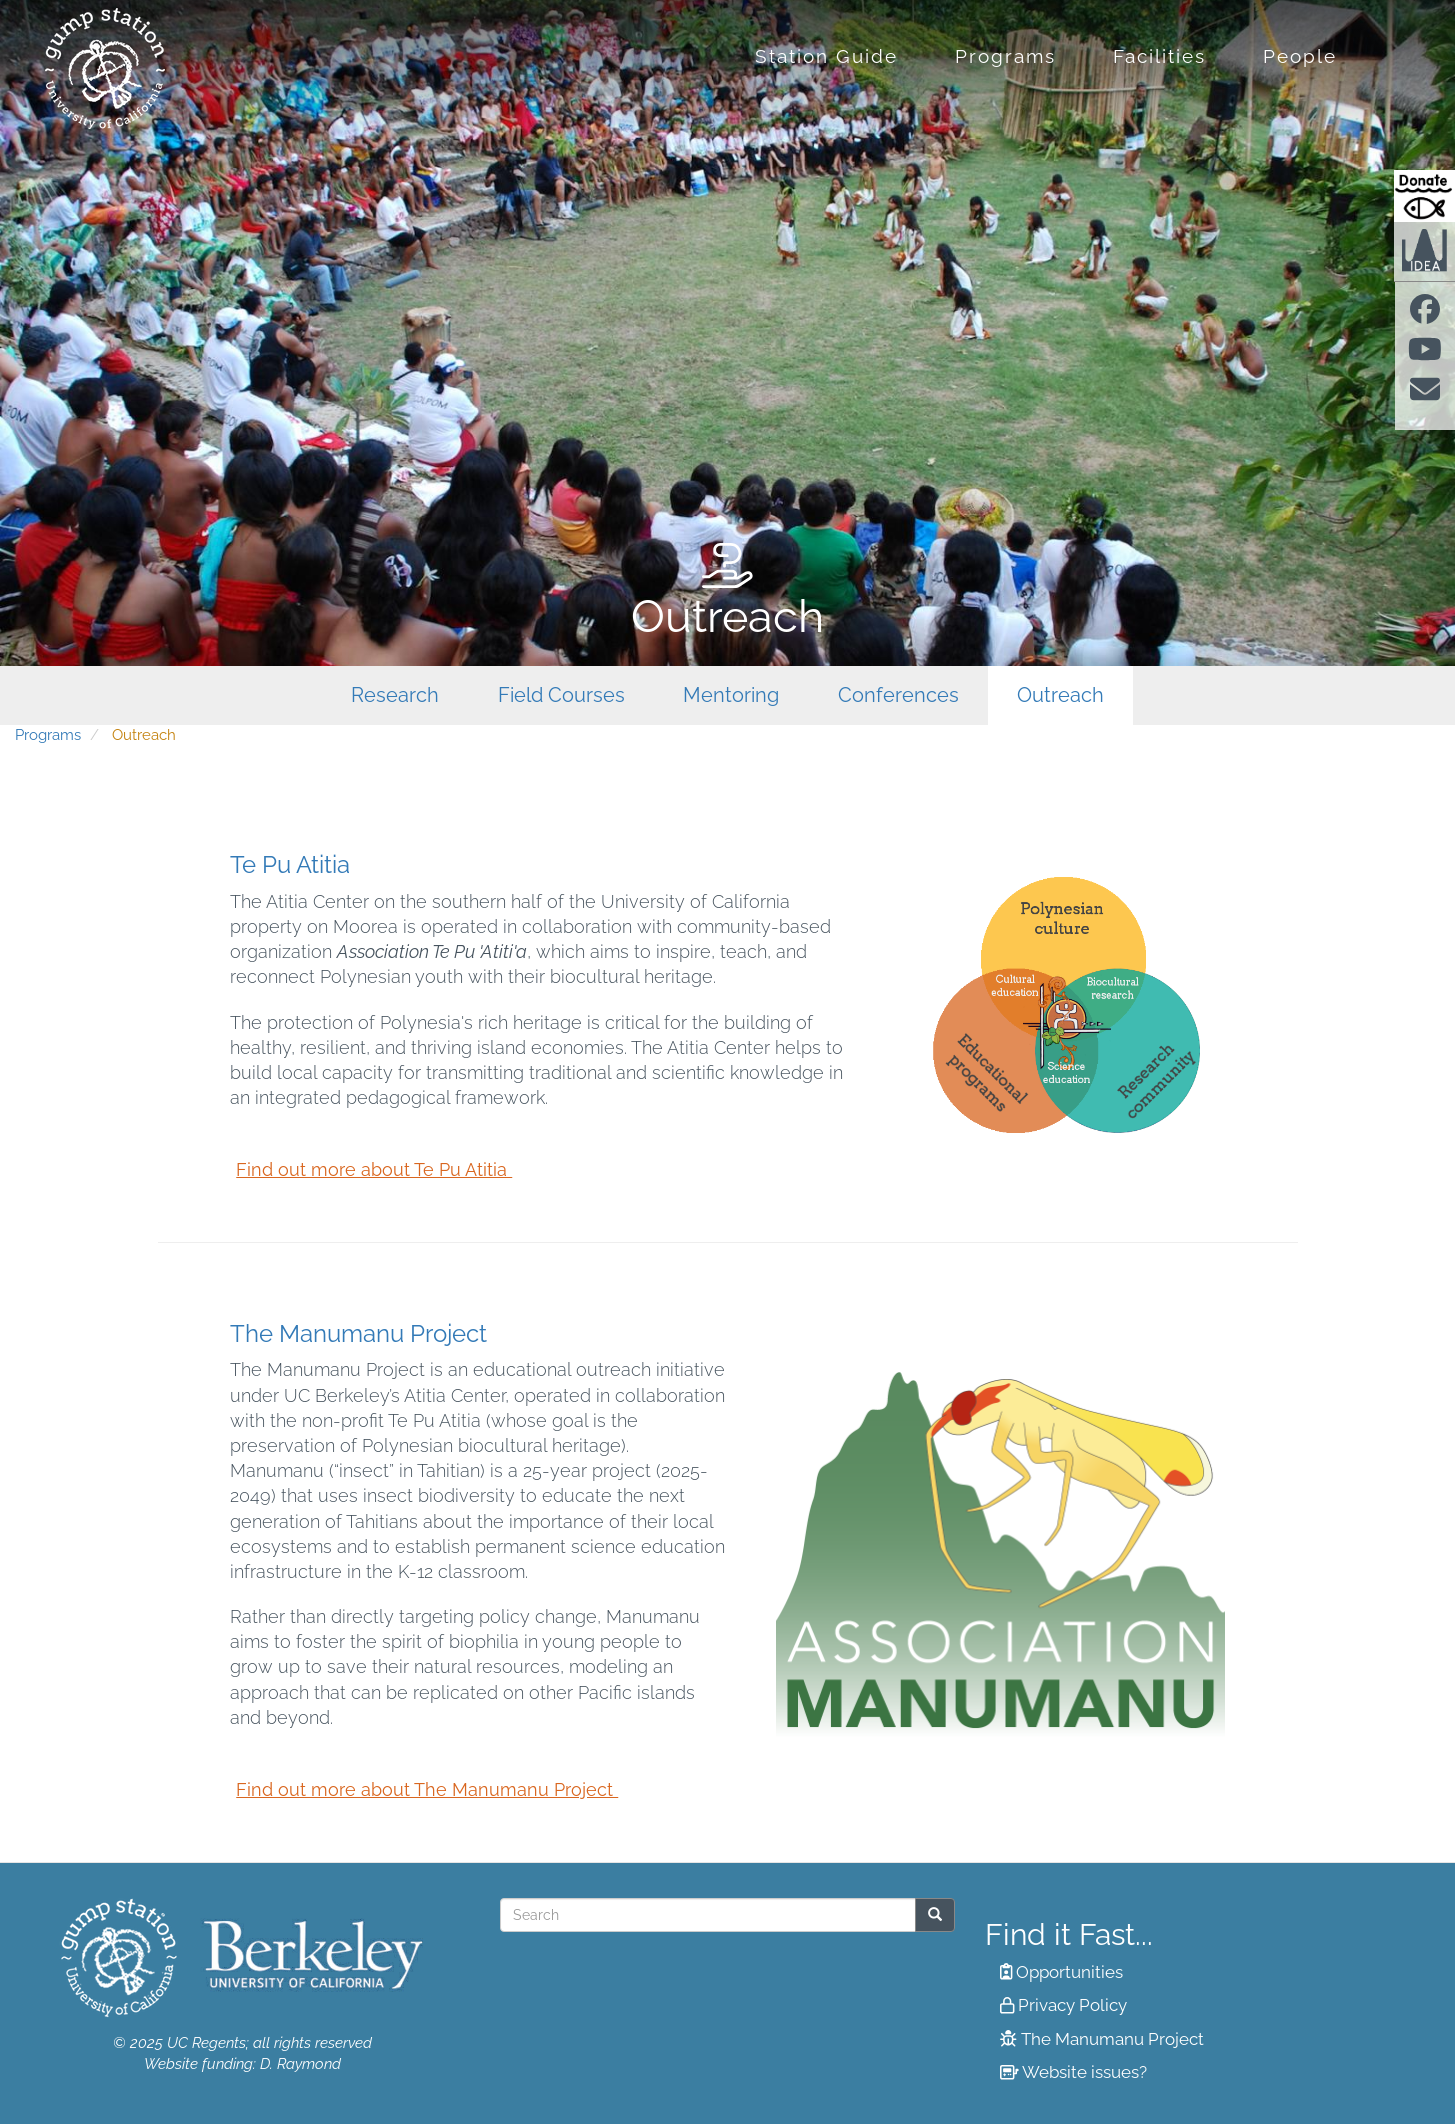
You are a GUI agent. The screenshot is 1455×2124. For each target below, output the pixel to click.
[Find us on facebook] (1425, 315)
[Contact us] (1425, 396)
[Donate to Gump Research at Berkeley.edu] (1424, 196)
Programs (1005, 56)
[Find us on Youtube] (1425, 355)
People (1300, 56)
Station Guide (826, 56)
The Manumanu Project (358, 1333)
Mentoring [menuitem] (731, 695)
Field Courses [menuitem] (561, 695)
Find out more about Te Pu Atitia (374, 1169)
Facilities (1159, 56)
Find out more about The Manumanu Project (427, 1789)
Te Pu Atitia (290, 864)
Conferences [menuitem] (898, 695)
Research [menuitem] (395, 695)
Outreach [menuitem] (1060, 695)
